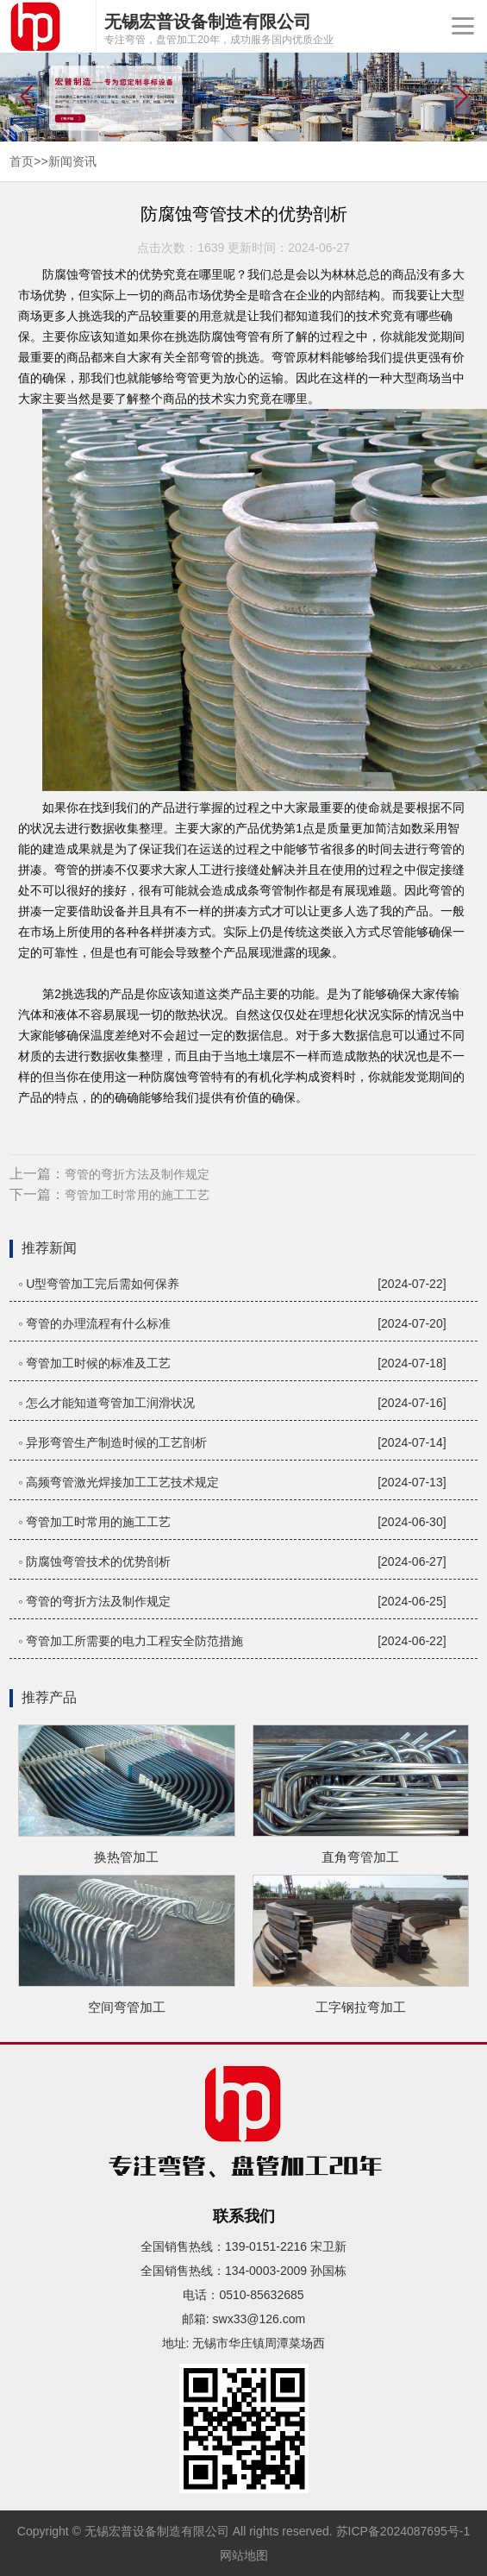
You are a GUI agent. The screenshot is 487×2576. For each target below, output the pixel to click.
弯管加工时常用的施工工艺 (137, 1195)
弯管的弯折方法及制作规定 (137, 1174)
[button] (460, 97)
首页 (21, 161)
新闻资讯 (72, 161)
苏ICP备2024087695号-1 (403, 2531)
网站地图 (244, 2555)
